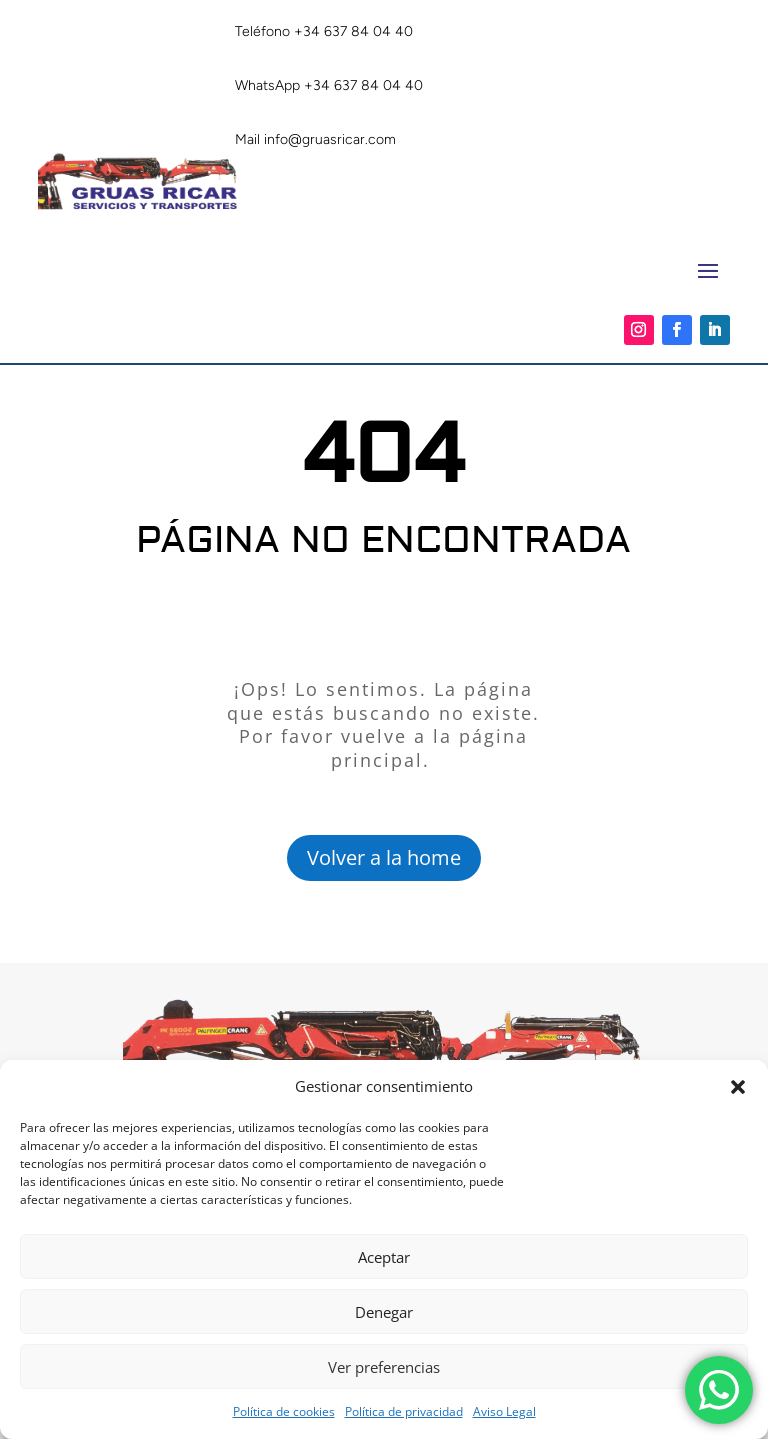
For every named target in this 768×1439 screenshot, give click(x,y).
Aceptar (384, 1257)
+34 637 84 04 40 (353, 31)
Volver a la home (384, 857)
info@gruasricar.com (330, 139)
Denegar (384, 1312)
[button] (738, 1087)
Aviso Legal (504, 1411)
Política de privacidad (404, 1411)
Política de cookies (284, 1411)
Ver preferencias (384, 1367)
